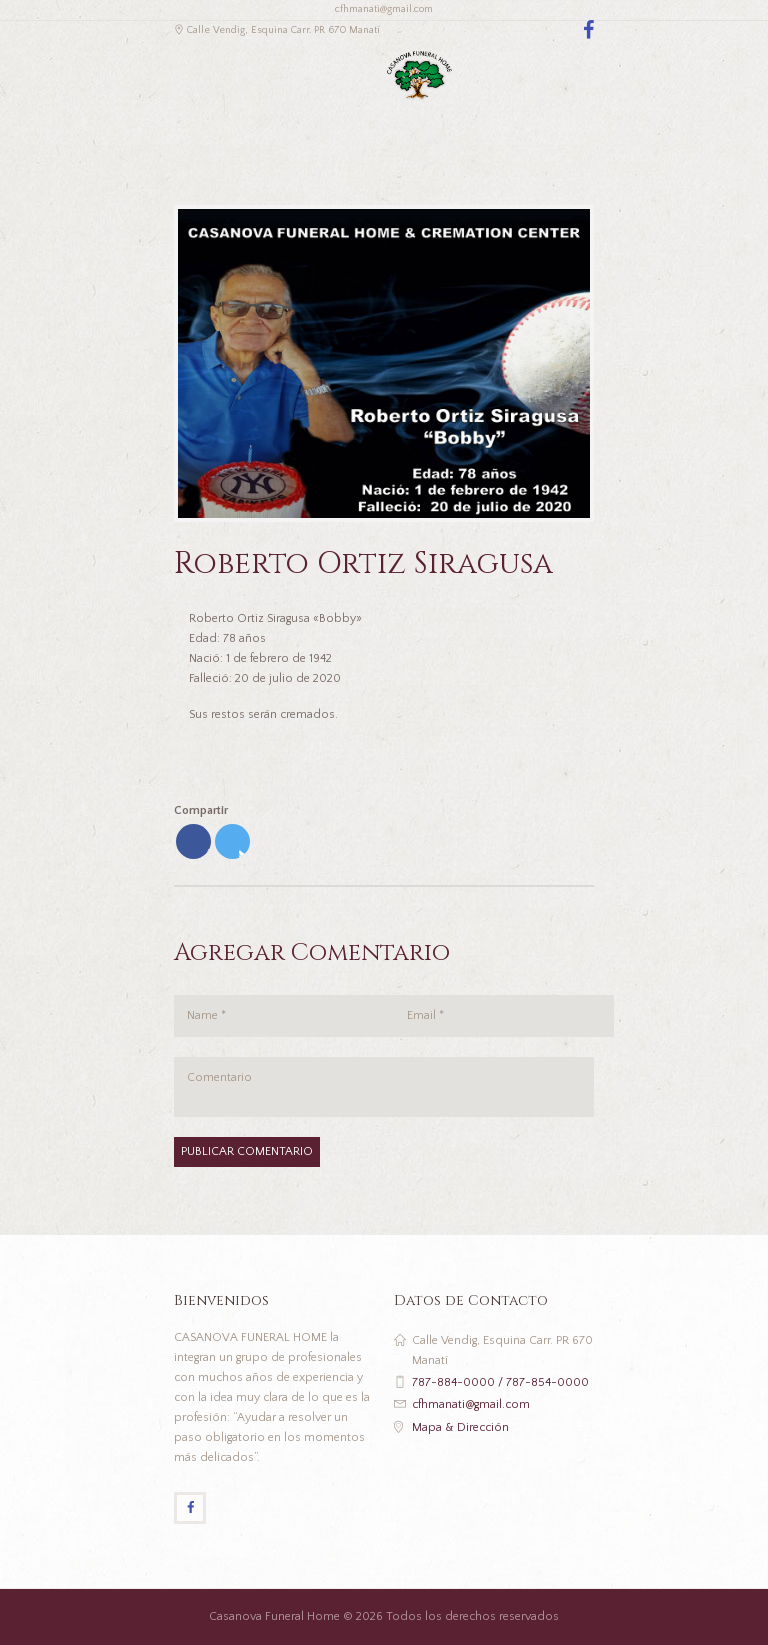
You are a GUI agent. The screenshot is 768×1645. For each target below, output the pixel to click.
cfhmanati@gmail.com (471, 1404)
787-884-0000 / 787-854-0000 (500, 1382)
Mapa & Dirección (460, 1427)
